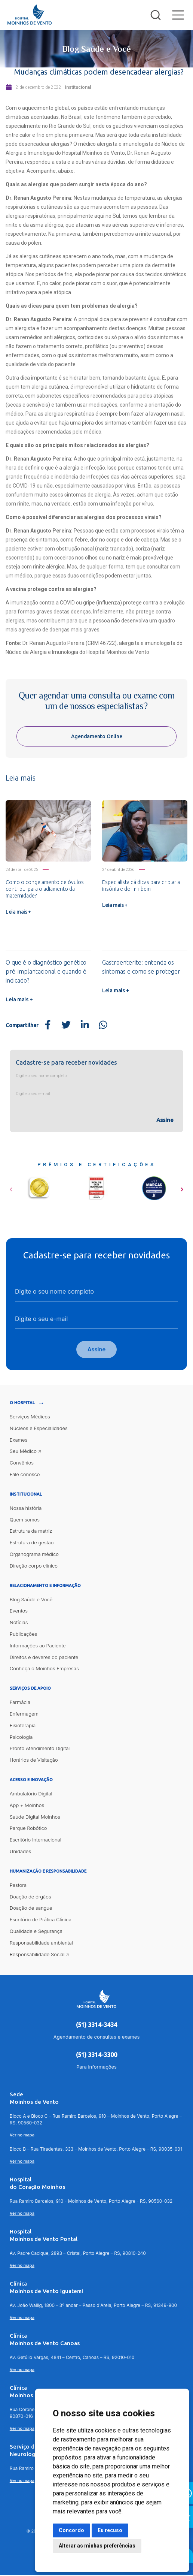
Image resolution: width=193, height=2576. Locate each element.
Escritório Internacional (35, 1840)
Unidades (20, 1852)
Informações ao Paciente (38, 1646)
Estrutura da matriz (31, 1532)
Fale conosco (25, 1475)
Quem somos (25, 1520)
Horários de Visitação (34, 1761)
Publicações (23, 1635)
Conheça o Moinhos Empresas (44, 1669)
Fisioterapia (23, 1726)
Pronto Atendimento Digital (40, 1749)
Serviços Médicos (30, 1417)
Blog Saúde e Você (31, 1600)
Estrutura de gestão (32, 1544)
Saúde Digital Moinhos (35, 1818)
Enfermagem (24, 1714)
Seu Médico (23, 1452)
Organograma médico (34, 1555)
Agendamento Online (96, 736)
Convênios (22, 1464)
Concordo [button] (71, 2530)
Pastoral (19, 1886)
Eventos (19, 1612)
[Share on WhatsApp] (103, 1025)
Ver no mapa (22, 2136)
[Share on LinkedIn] (84, 1025)
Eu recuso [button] (110, 2530)
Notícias (19, 1623)
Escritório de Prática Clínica (40, 1920)
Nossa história (26, 1509)
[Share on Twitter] (66, 1025)
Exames (18, 1441)
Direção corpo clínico (34, 1566)
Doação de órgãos (30, 1897)
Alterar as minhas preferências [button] (97, 2546)
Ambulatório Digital (31, 1794)
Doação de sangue (31, 1909)
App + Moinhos (27, 1806)
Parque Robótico (28, 1829)
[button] (11, 1187)
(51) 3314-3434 (96, 2026)
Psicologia (21, 1738)
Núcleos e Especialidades (39, 1429)
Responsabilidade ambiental (41, 1943)
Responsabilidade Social (37, 1955)
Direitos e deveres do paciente (44, 1658)
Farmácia (20, 1703)
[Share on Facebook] (47, 1025)
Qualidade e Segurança (36, 1932)
